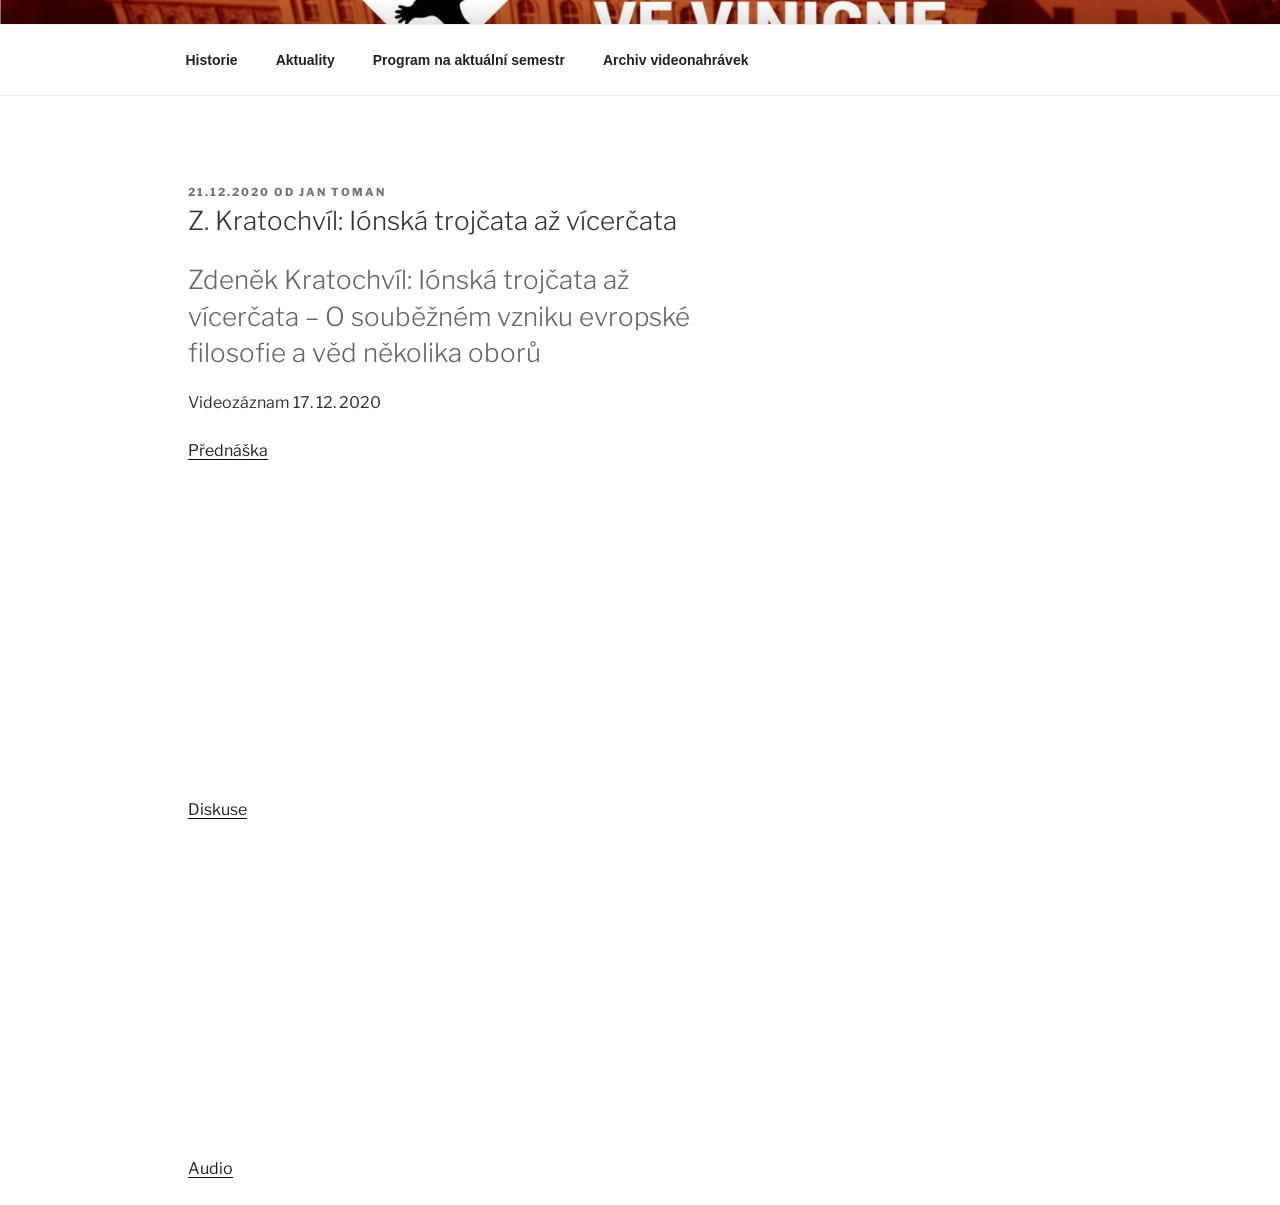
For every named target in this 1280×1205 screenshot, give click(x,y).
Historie (212, 60)
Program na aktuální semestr (469, 60)
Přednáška (228, 450)
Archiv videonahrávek (685, 60)
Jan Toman (342, 192)
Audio (210, 1168)
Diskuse (217, 809)
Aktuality (305, 60)
